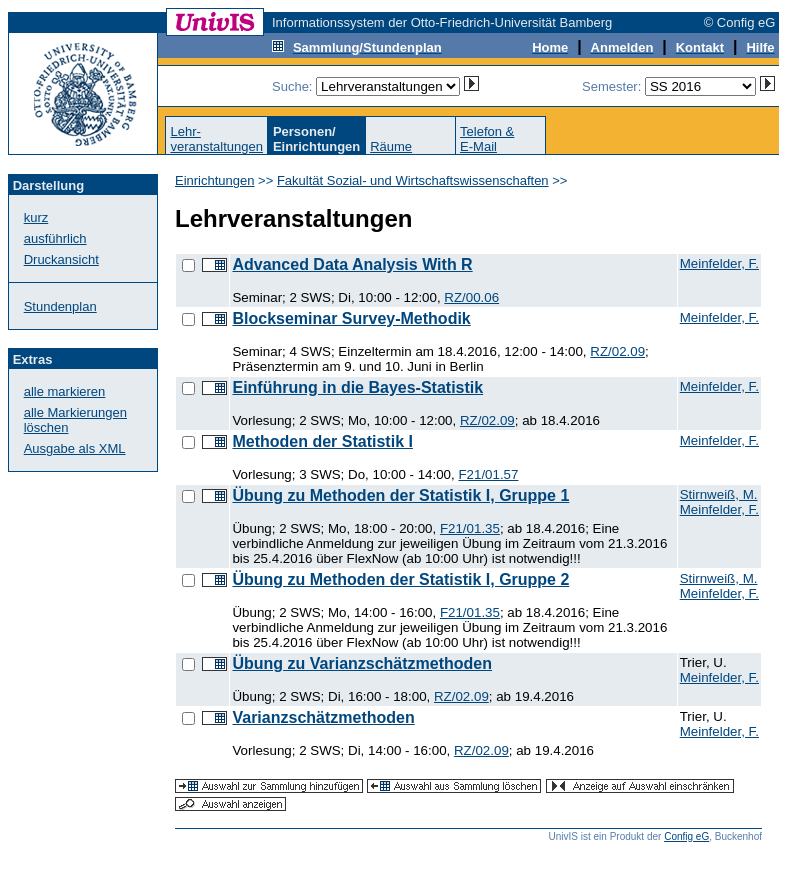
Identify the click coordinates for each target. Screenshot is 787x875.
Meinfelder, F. (719, 263)
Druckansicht (61, 259)
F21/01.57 (488, 474)
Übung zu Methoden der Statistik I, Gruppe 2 (400, 579)
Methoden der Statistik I (322, 441)
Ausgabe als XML (75, 448)
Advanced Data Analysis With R (352, 264)
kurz (36, 217)
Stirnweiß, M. (719, 494)
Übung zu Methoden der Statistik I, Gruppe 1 (400, 495)
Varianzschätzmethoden (323, 717)
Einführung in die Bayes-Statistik (357, 387)
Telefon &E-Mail (487, 139)
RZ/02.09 (617, 351)
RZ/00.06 (471, 297)
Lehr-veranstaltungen (216, 139)
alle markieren (65, 391)
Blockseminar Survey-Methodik (351, 318)
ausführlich (55, 238)
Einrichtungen (215, 180)
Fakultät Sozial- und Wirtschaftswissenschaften (413, 180)
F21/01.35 (470, 528)
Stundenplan (60, 306)
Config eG (686, 836)
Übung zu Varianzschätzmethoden (362, 663)
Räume (391, 146)
